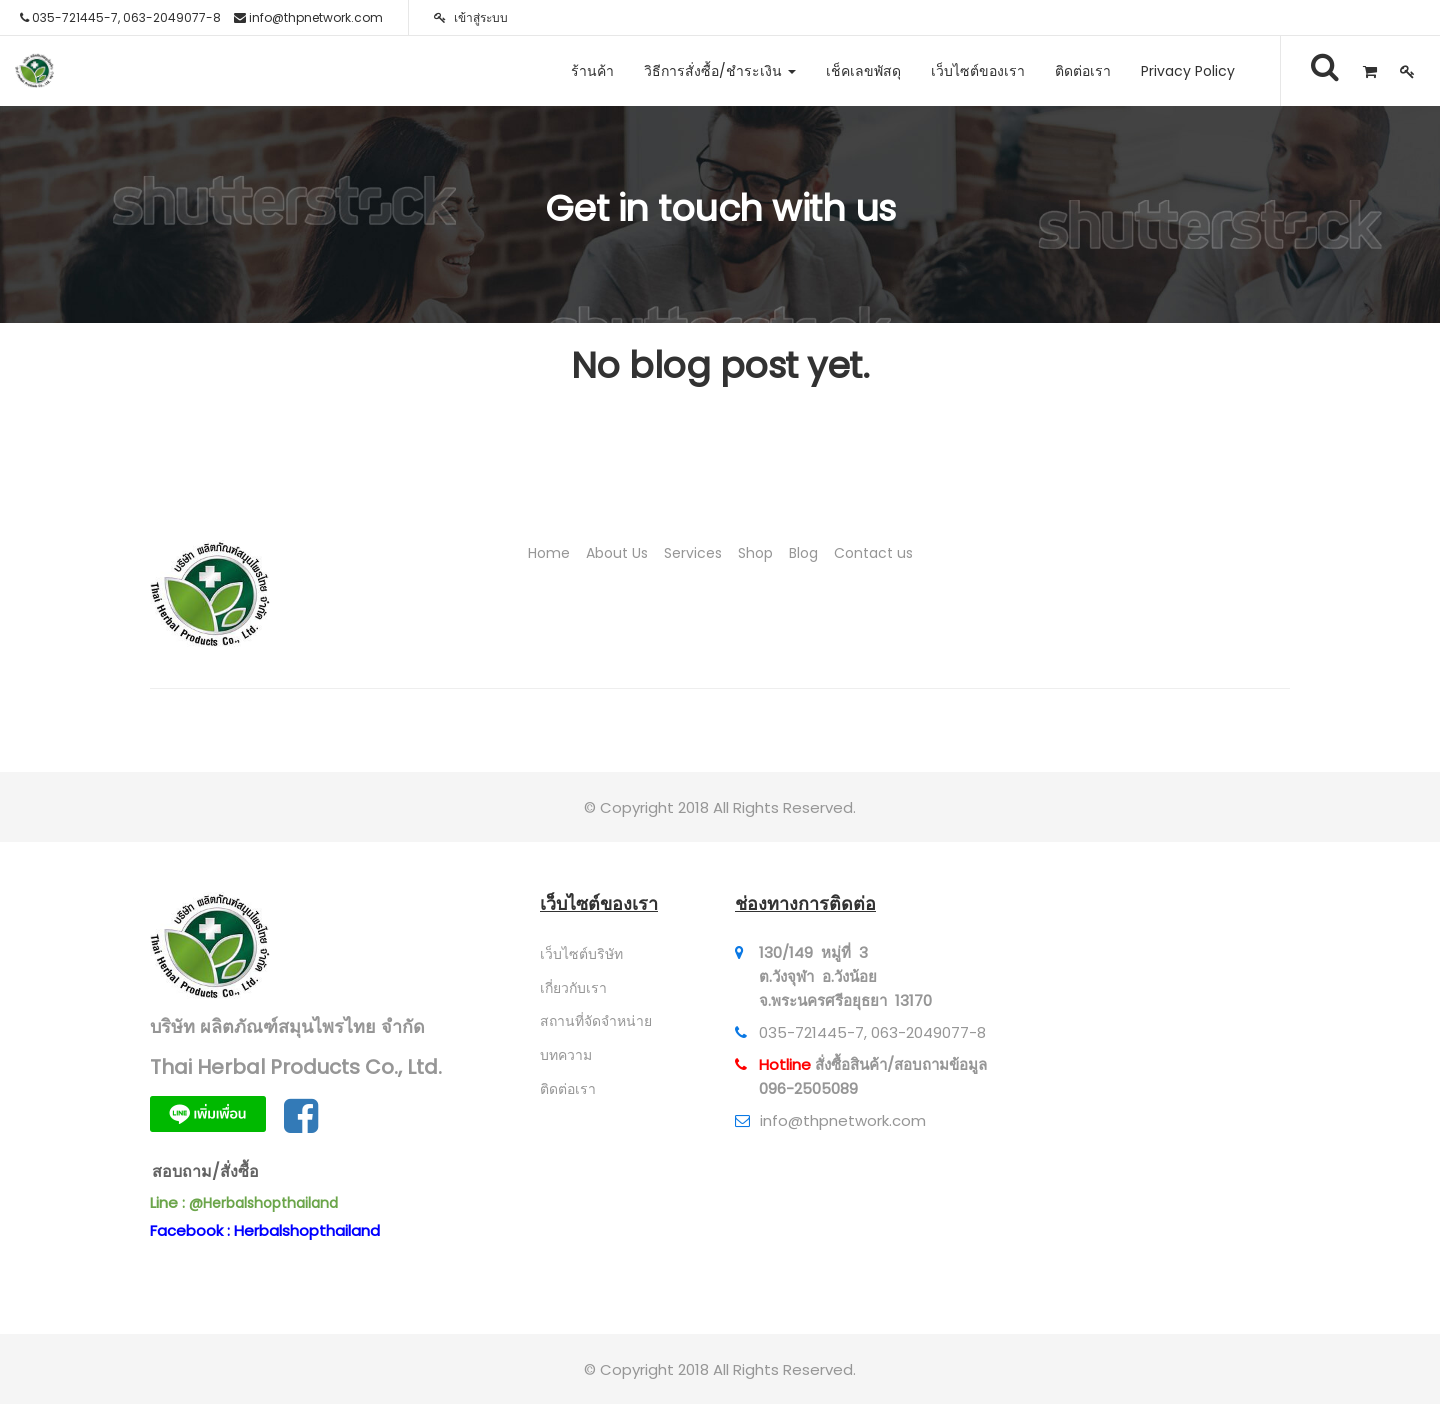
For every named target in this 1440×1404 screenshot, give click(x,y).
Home (549, 553)
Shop (755, 553)
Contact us (873, 553)
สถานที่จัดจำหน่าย (596, 1021)
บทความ (566, 1055)
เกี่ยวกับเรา (573, 988)
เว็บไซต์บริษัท (581, 954)
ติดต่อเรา (568, 1089)
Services (693, 553)
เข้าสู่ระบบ (471, 17)
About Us (617, 553)
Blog (803, 553)
